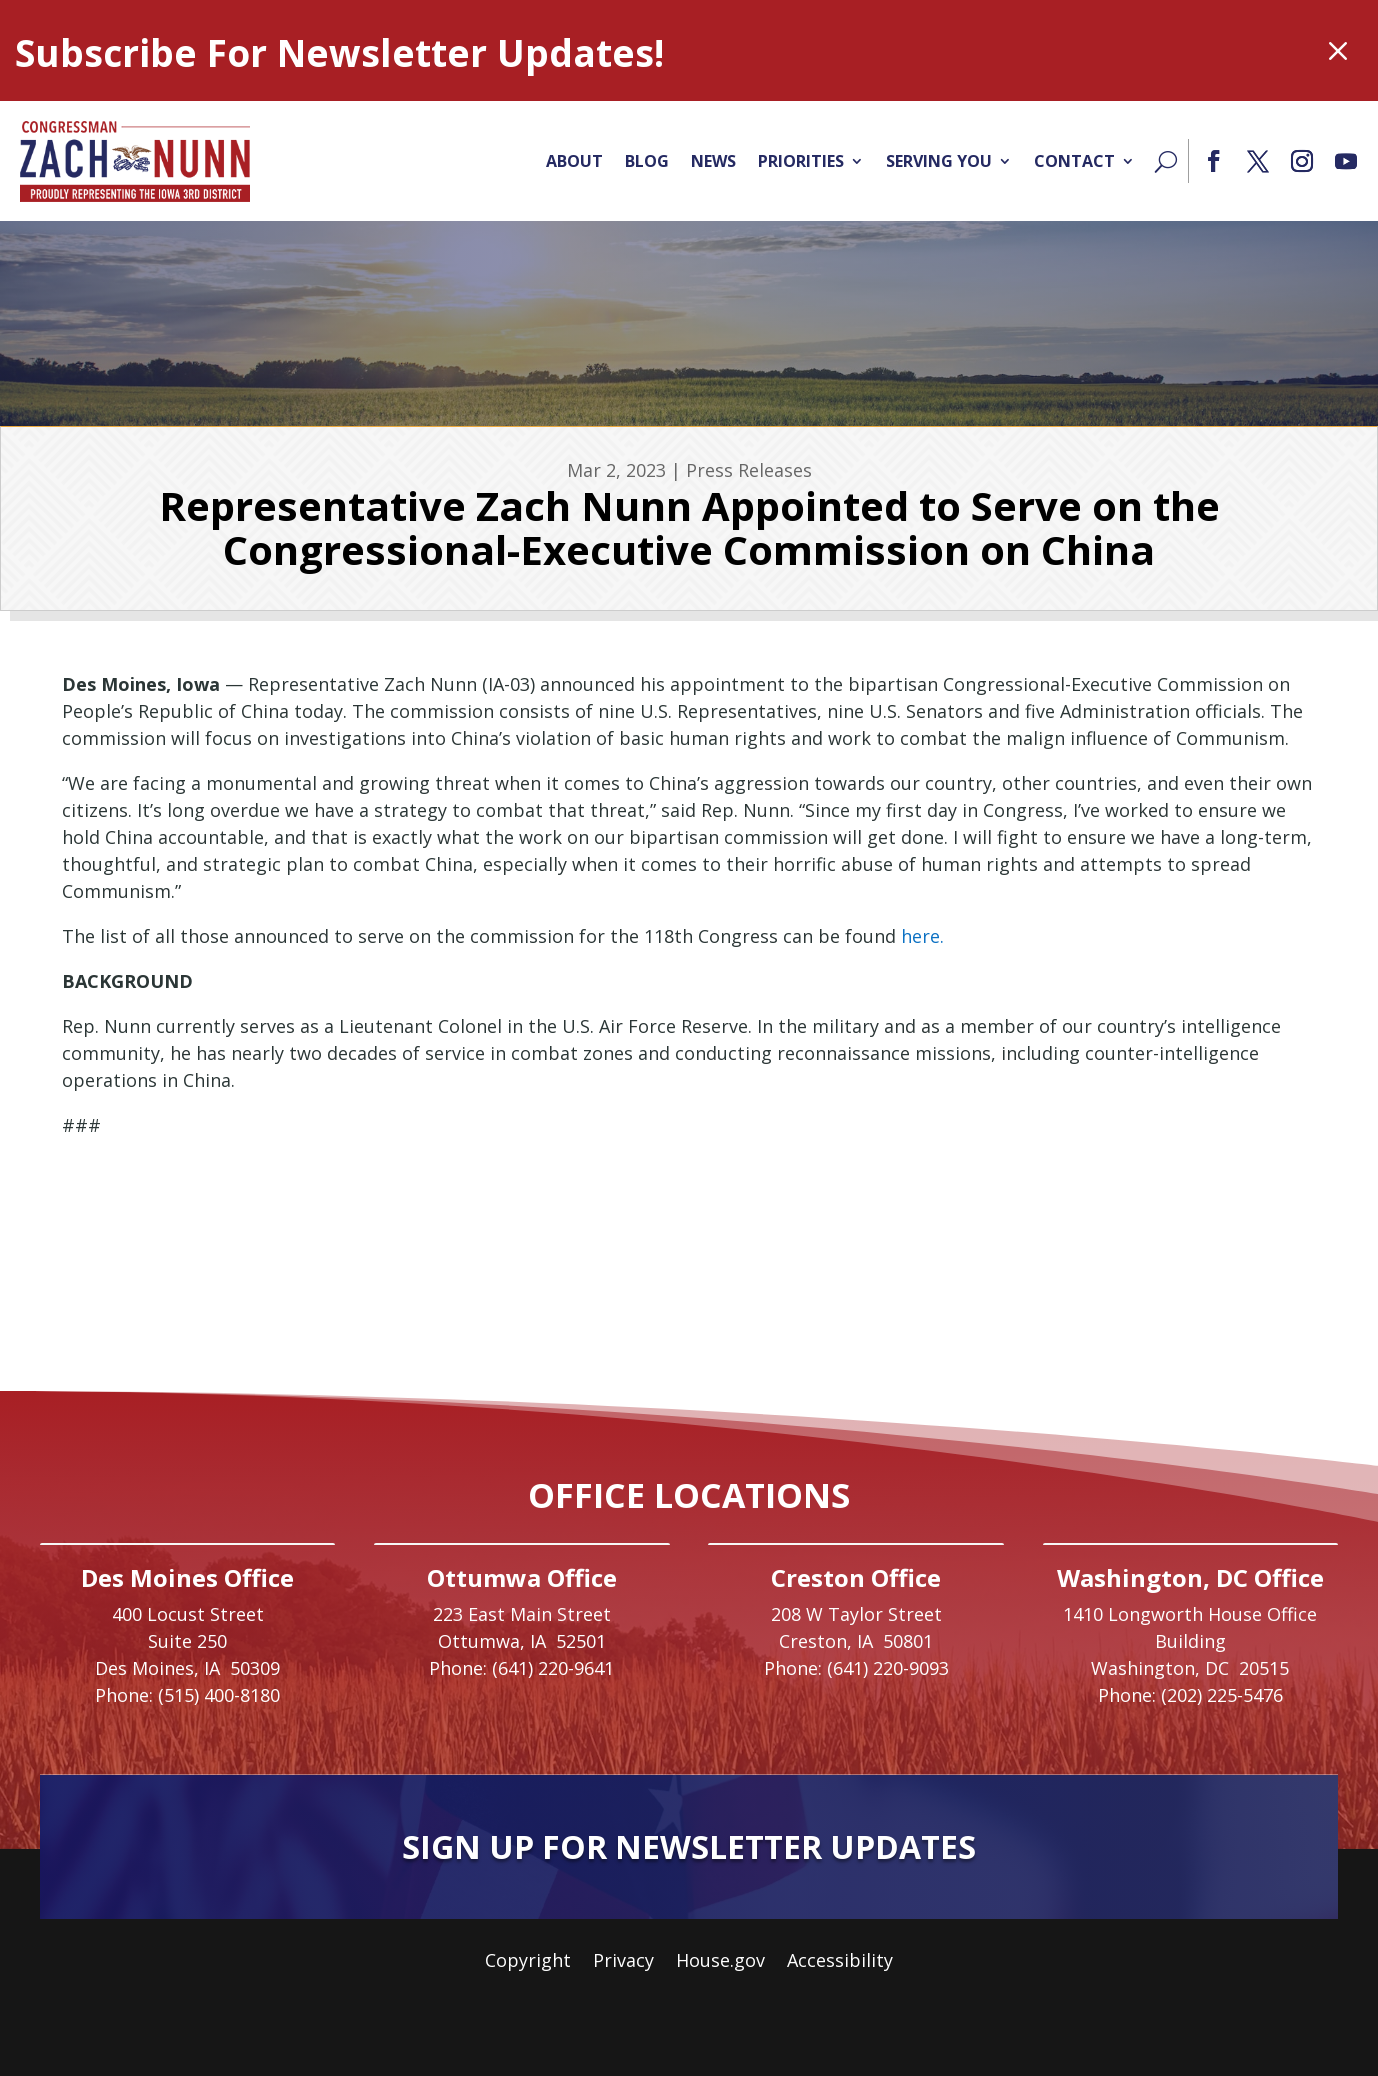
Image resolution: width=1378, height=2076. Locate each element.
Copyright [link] (528, 1962)
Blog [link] (647, 161)
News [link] (713, 161)
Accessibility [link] (840, 1962)
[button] (1214, 161)
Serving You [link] (939, 161)
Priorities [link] (801, 161)
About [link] (574, 161)
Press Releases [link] (749, 470)
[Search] (1166, 161)
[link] (135, 161)
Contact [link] (1074, 161)
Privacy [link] (623, 1962)
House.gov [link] (720, 1962)
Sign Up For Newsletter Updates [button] (689, 1846)
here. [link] (922, 936)
